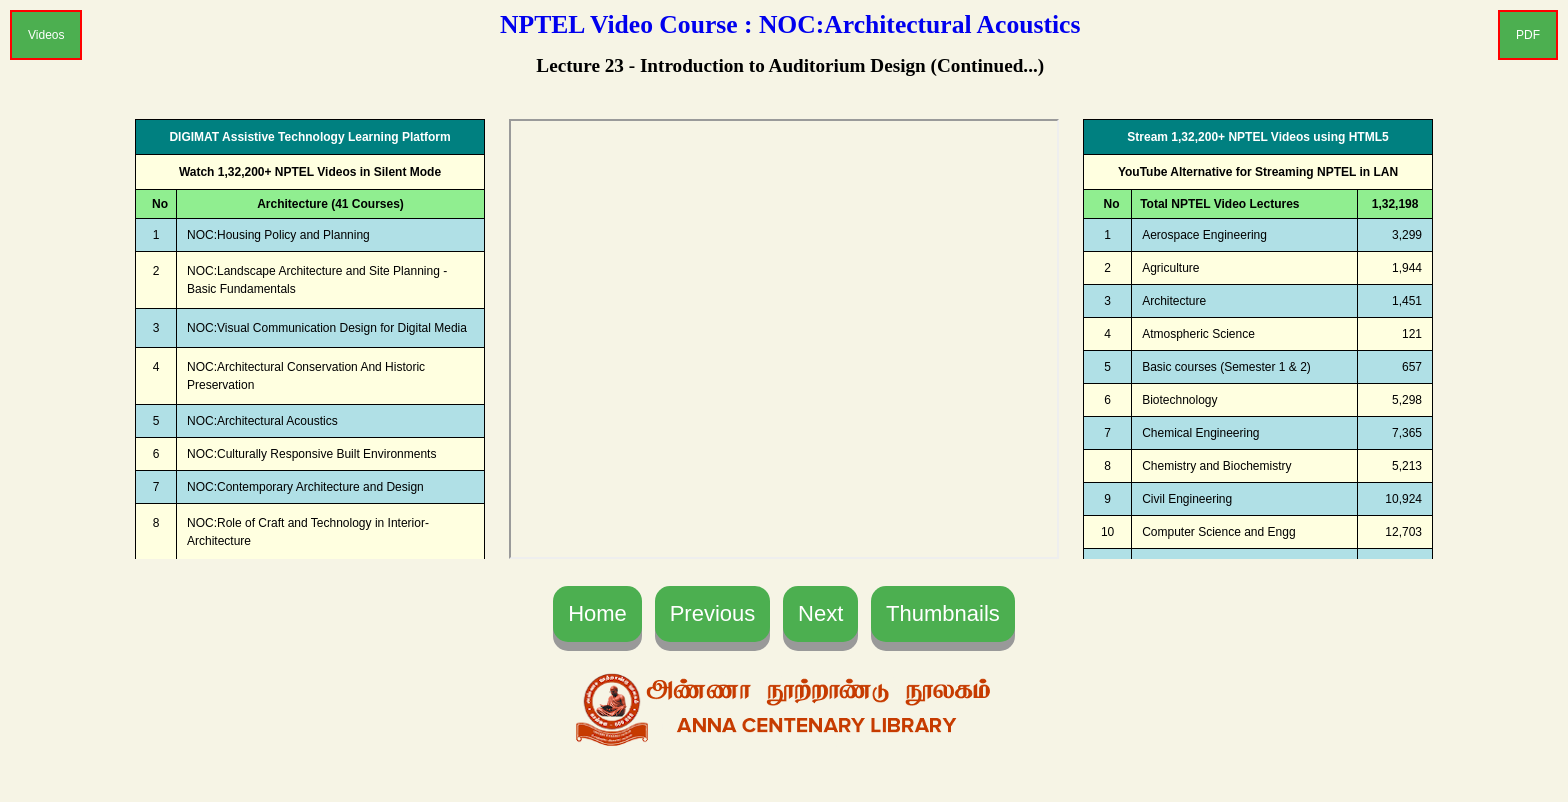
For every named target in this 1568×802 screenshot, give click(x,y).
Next (820, 613)
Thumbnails (943, 613)
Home (597, 613)
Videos (46, 35)
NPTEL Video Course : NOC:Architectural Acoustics (790, 24)
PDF (1528, 35)
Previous (713, 613)
